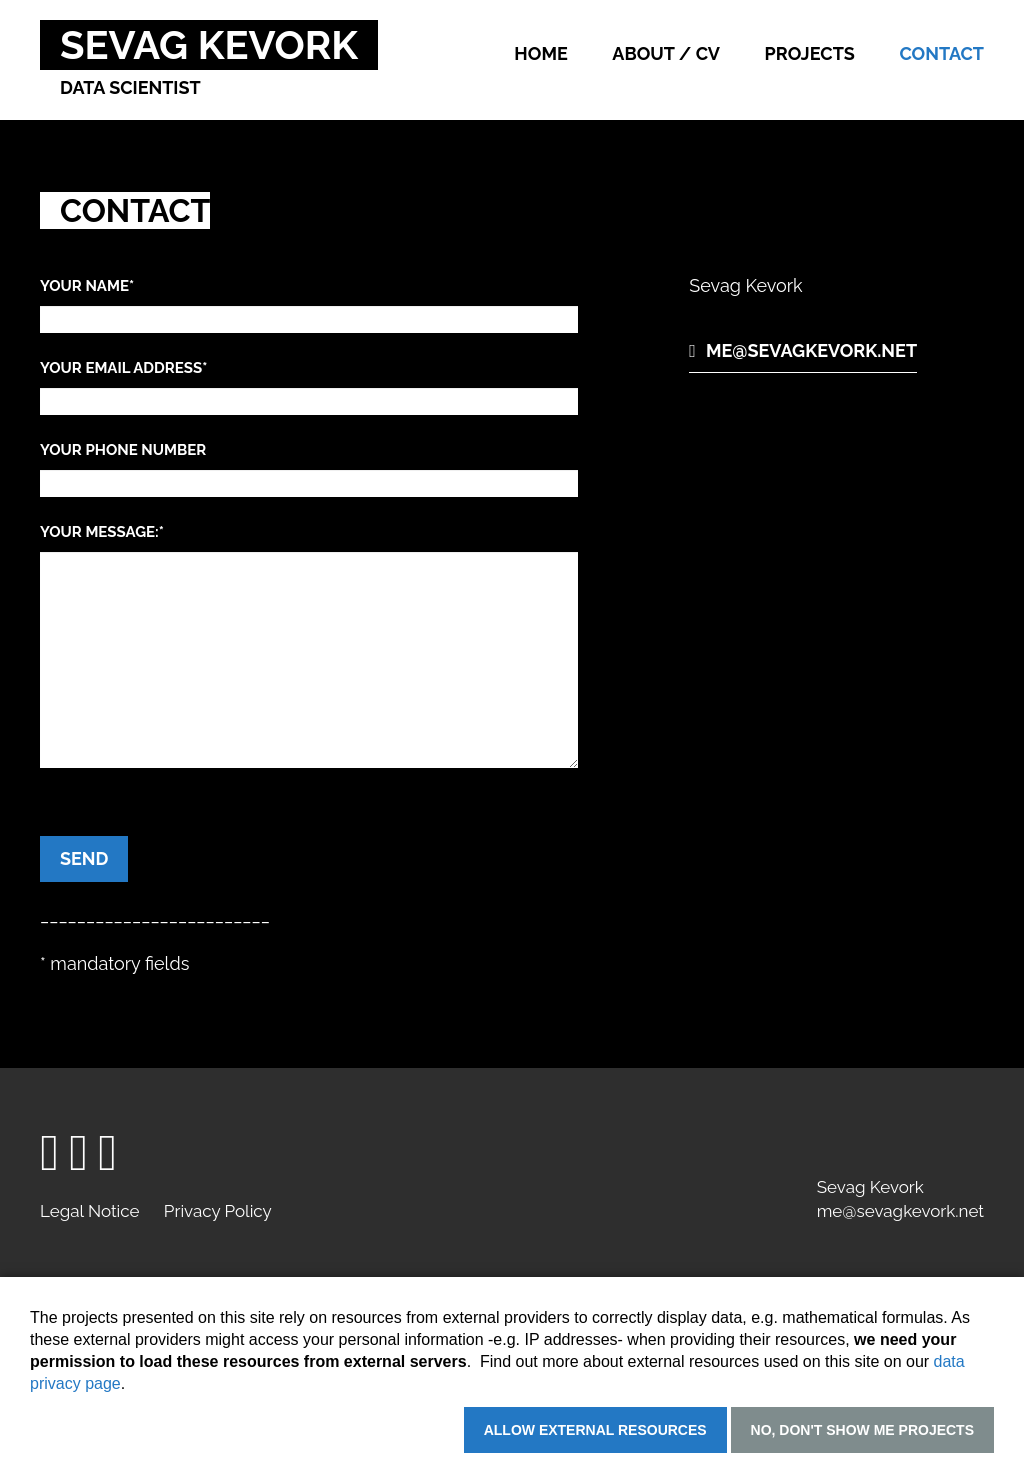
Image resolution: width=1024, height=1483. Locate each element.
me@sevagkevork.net (811, 350)
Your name (87, 286)
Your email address (123, 368)
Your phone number (123, 450)
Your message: (102, 532)
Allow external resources (595, 1430)
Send (84, 858)
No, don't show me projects (862, 1430)
